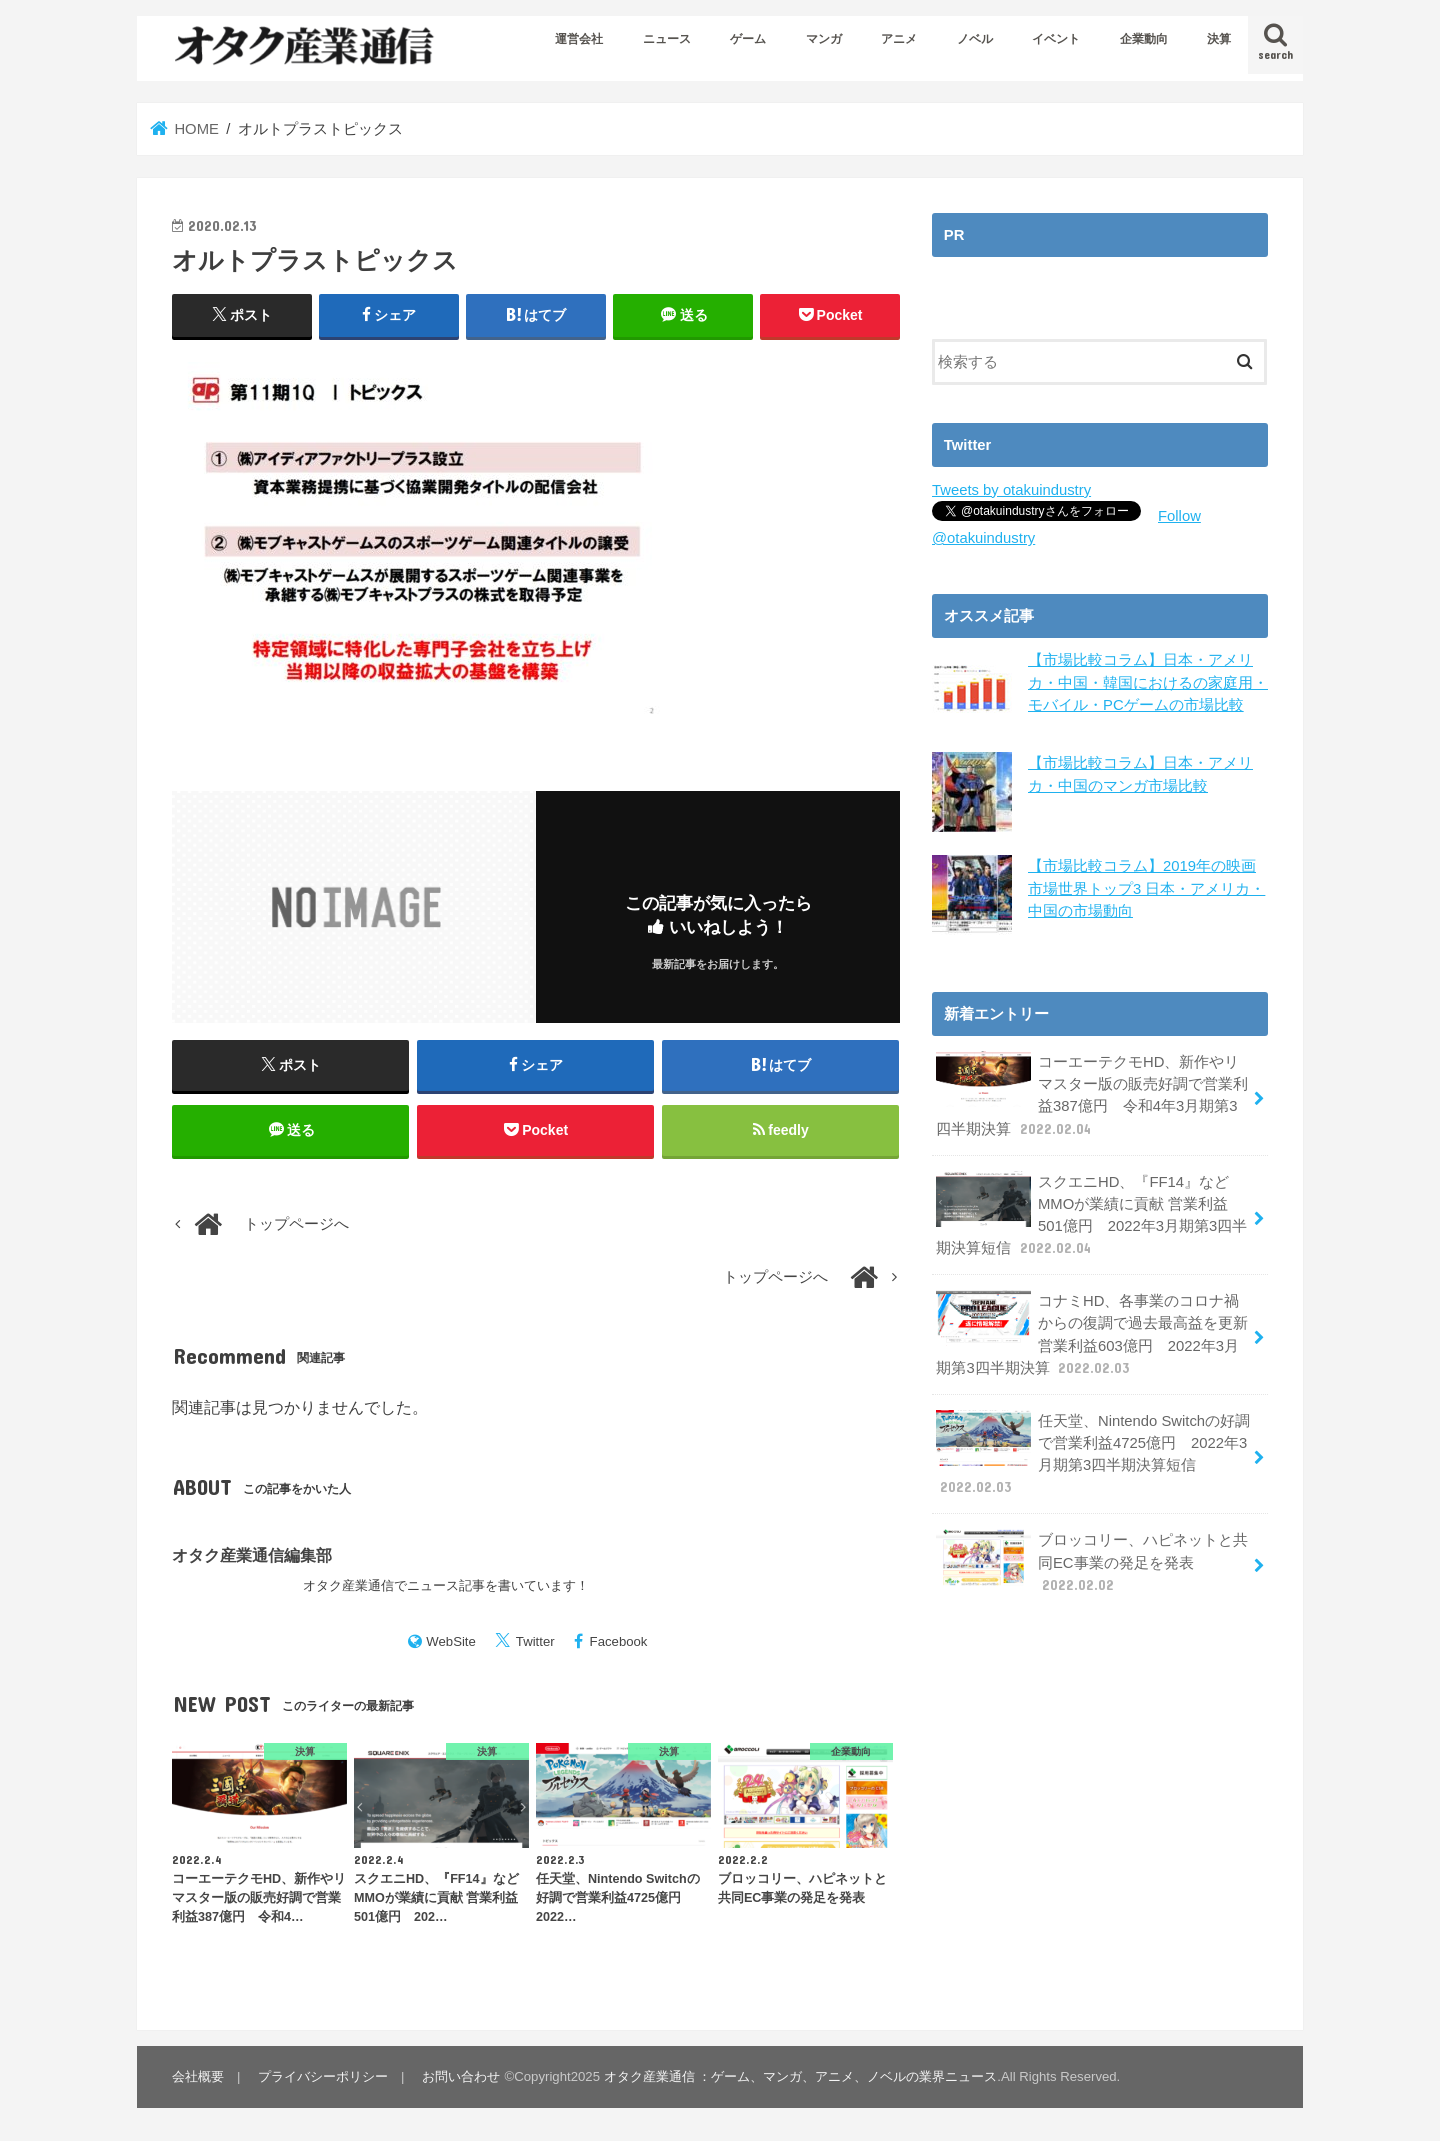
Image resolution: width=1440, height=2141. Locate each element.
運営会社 (579, 39)
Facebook (619, 1641)
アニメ (899, 39)
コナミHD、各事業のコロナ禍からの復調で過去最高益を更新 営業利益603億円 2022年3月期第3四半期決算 (1092, 1334)
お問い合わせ (461, 2076)
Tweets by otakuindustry (1011, 490)
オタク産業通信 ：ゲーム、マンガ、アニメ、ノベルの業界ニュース (801, 2076)
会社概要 (198, 2076)
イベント (1056, 39)
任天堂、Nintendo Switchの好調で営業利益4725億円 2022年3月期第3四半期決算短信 (1093, 1454)
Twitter (535, 1641)
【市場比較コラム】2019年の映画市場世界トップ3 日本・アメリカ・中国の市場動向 (1146, 888)
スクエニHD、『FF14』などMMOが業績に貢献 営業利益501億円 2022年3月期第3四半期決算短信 (1091, 1215)
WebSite (451, 1641)
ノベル (975, 39)
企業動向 (1144, 39)
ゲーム (748, 39)
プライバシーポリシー (323, 2076)
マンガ (824, 39)
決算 (1219, 39)
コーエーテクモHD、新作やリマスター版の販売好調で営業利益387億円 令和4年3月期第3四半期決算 (1092, 1095)
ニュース (667, 39)
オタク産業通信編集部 (252, 1555)
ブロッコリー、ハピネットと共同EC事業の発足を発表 (1092, 1561)
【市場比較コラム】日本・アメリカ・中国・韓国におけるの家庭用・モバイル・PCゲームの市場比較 (1148, 682)
